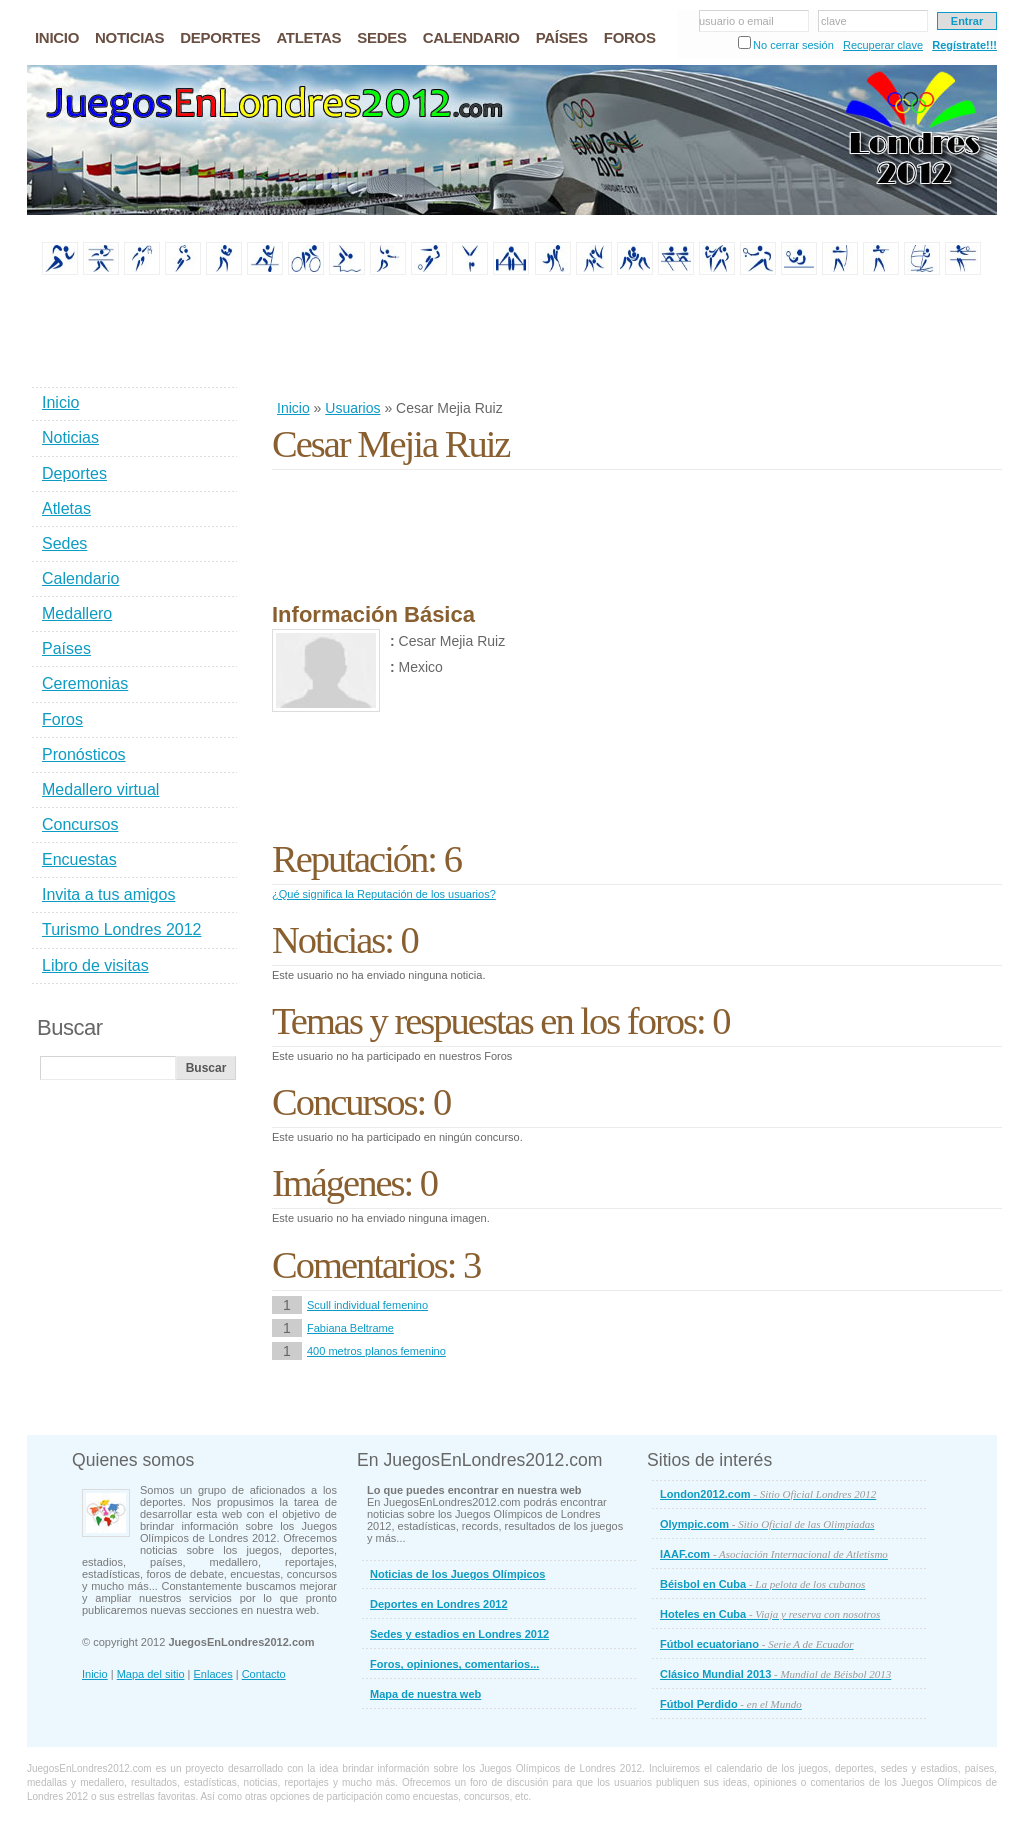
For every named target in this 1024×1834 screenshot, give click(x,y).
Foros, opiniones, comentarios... (454, 1664)
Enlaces (213, 1674)
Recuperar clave (883, 45)
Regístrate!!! (964, 45)
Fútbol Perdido (731, 1704)
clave (834, 21)
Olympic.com (767, 1524)
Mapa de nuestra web (425, 1694)
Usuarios (352, 408)
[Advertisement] (636, 339)
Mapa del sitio (151, 1674)
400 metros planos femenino (376, 1351)
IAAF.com (774, 1554)
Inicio (293, 408)
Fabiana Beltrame (350, 1328)
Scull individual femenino (367, 1305)
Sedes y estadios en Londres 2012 (459, 1634)
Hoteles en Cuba (770, 1614)
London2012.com (768, 1494)
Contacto (264, 1674)
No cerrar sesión (793, 45)
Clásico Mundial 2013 (775, 1674)
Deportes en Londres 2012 (439, 1604)
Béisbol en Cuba (762, 1584)
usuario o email (736, 21)
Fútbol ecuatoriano (757, 1644)
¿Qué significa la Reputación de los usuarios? (384, 894)
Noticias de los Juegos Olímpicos (457, 1574)
